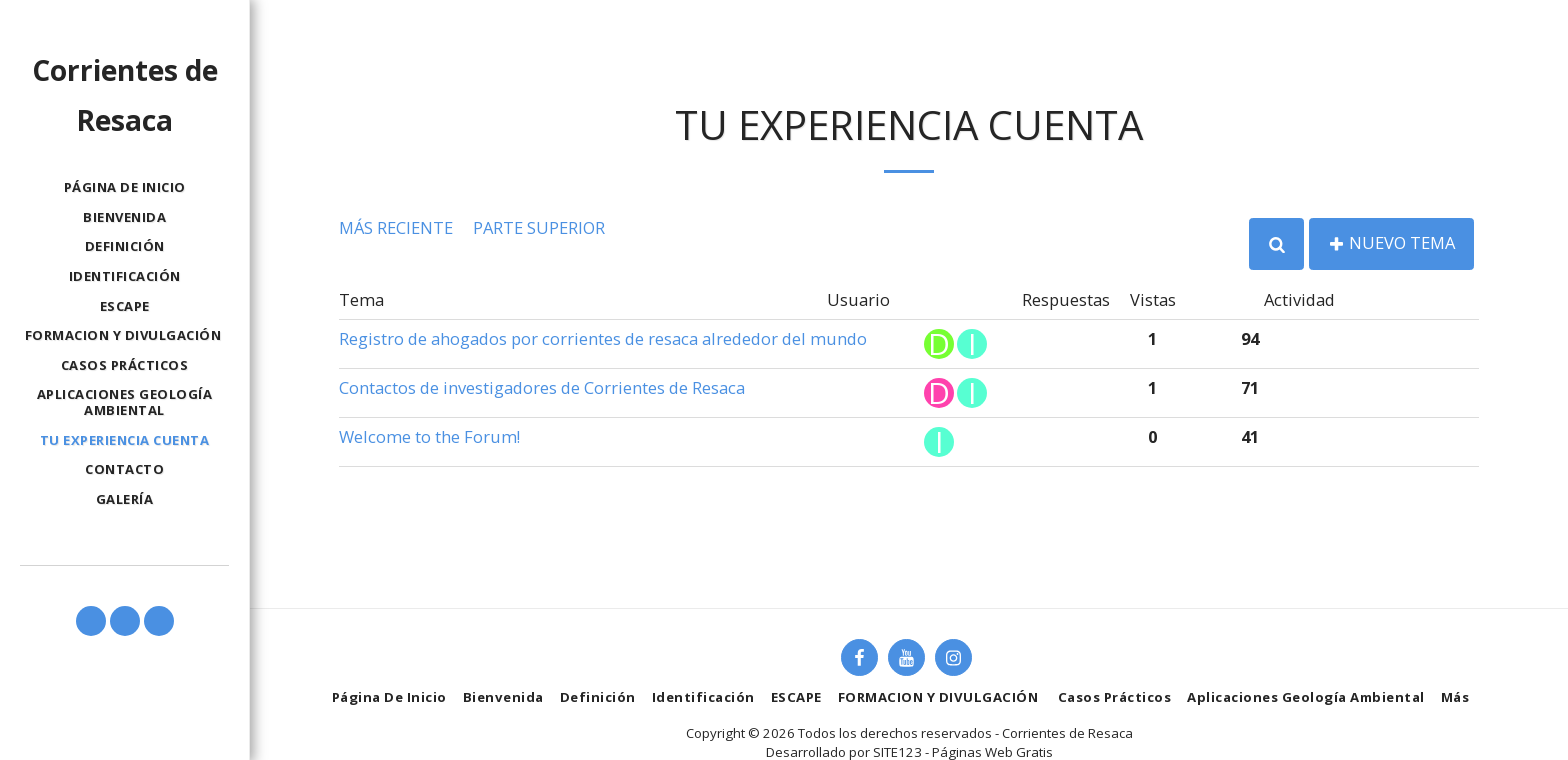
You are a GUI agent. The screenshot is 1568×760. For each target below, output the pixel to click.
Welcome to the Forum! (429, 436)
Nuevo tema (1391, 242)
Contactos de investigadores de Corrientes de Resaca (542, 387)
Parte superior (539, 227)
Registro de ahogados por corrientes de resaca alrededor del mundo (603, 338)
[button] (91, 621)
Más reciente (396, 227)
